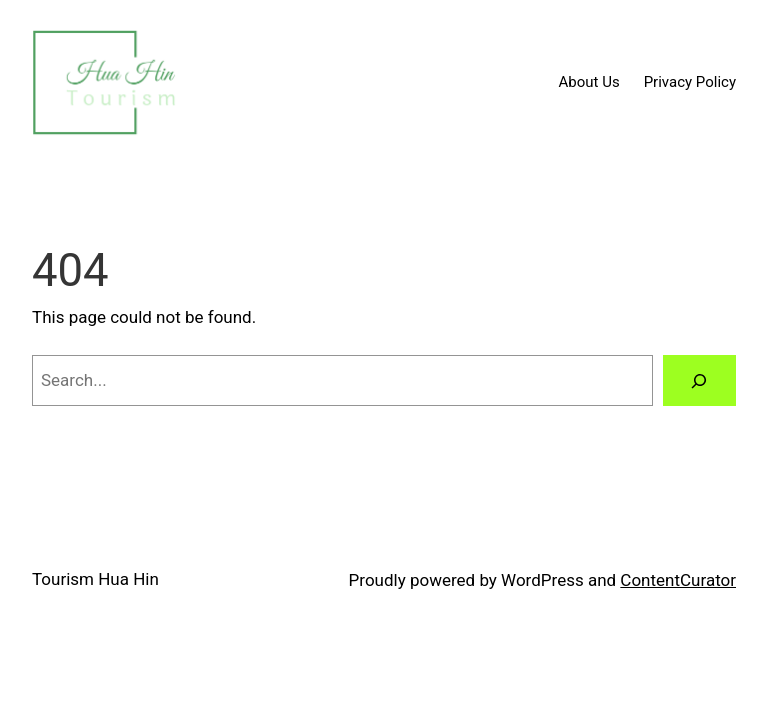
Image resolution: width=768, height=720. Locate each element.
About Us (589, 82)
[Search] (699, 380)
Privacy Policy (690, 82)
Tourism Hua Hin (95, 579)
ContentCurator (678, 580)
